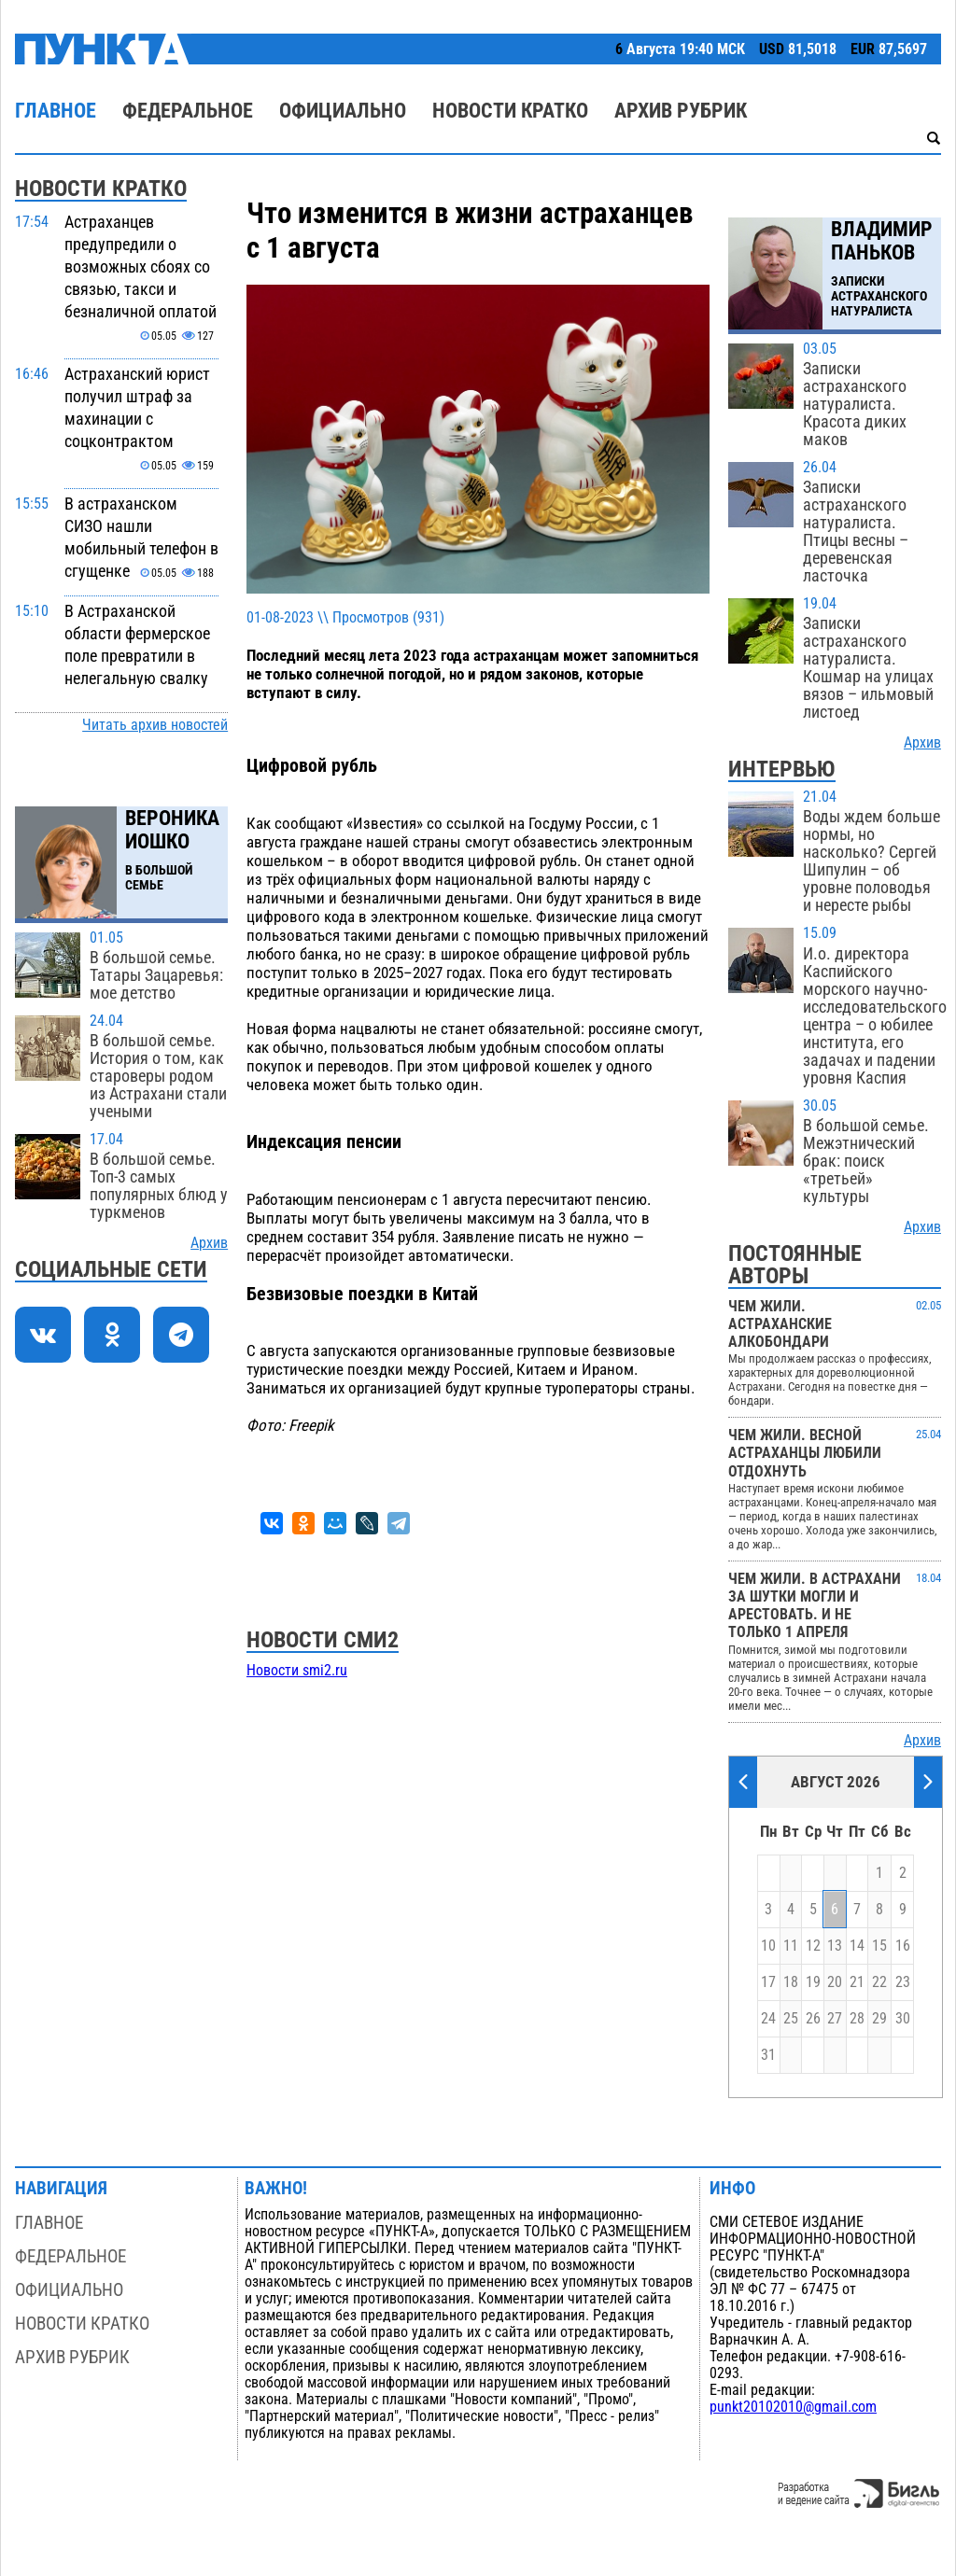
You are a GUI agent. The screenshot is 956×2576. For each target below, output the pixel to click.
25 (790, 2018)
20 (834, 1982)
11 (790, 1946)
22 (879, 1982)
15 (879, 1946)
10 (768, 1946)
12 (813, 1946)
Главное (55, 110)
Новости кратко (510, 110)
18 (790, 1982)
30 (902, 2018)
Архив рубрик (680, 110)
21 (857, 1982)
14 (857, 1946)
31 (768, 2055)
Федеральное (187, 110)
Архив (209, 1243)
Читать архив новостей (155, 725)
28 (857, 2018)
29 (879, 2018)
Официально (342, 110)
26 (813, 2018)
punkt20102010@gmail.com (793, 2407)
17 (768, 1982)
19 (813, 1982)
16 (902, 1946)
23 (902, 1982)
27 (834, 2018)
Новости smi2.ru (296, 1670)
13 (834, 1946)
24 (768, 2018)
